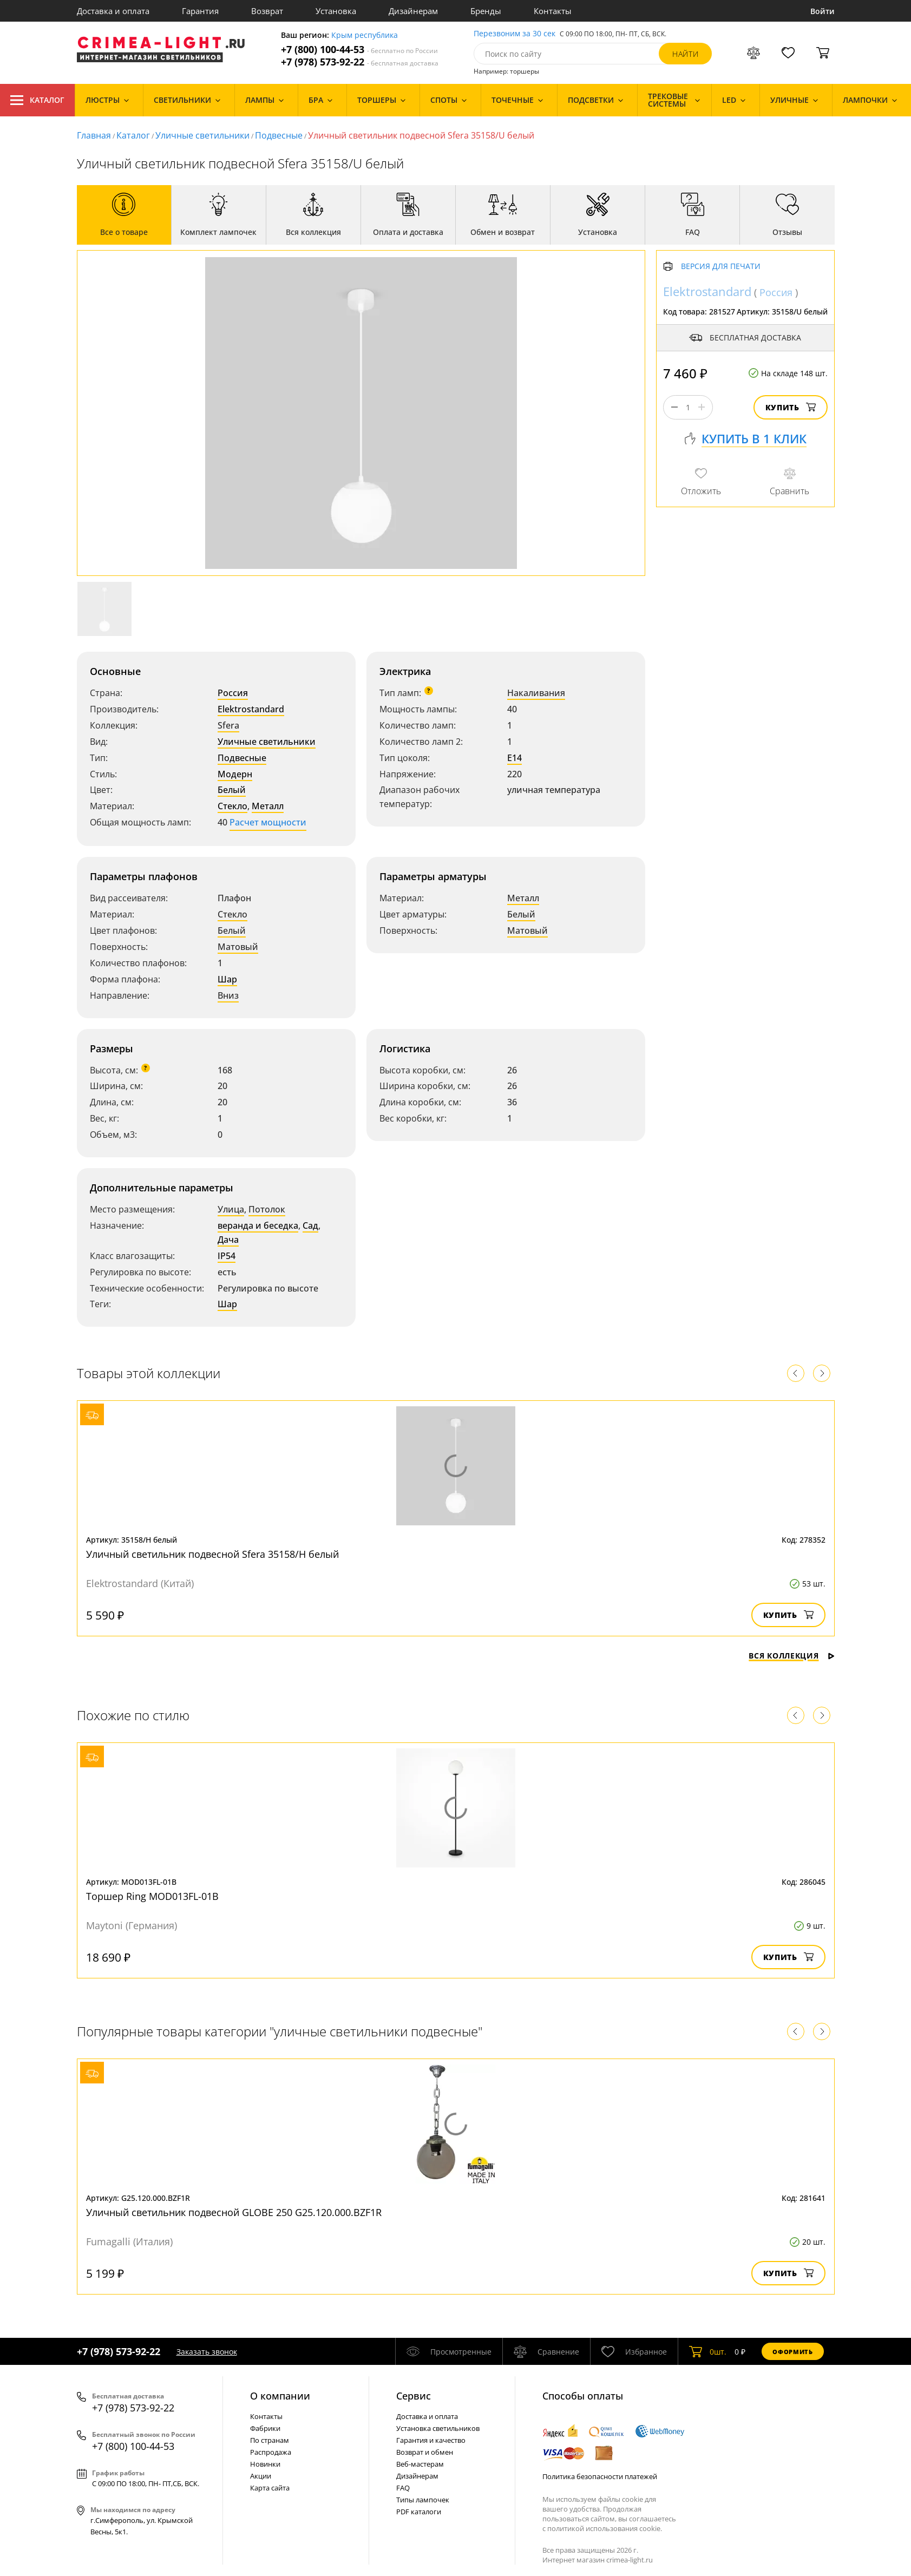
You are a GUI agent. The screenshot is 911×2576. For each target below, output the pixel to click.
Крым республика (364, 35)
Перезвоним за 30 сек (514, 33)
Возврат (267, 10)
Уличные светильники (202, 135)
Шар (227, 979)
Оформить (792, 2352)
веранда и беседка (258, 1225)
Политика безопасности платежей (599, 2476)
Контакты (553, 10)
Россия (233, 693)
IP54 (226, 1256)
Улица (231, 1209)
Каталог (37, 100)
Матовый (238, 947)
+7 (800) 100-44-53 (359, 49)
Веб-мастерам (420, 2464)
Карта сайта (270, 2488)
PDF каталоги (418, 2511)
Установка (336, 10)
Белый (232, 790)
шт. (707, 2351)
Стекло (232, 806)
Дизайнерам (413, 10)
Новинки (265, 2464)
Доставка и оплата (113, 10)
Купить (790, 407)
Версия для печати (721, 266)
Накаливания (536, 693)
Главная (94, 135)
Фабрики (265, 2428)
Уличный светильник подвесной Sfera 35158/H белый (212, 1554)
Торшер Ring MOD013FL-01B (152, 1896)
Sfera (228, 725)
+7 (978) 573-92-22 (359, 62)
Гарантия (200, 10)
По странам (269, 2440)
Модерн (235, 774)
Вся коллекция (791, 1655)
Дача (228, 1240)
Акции (260, 2476)
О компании (280, 2395)
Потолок (266, 1209)
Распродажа (270, 2452)
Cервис (413, 2395)
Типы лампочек (422, 2500)
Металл (268, 806)
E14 (514, 758)
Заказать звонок (206, 2351)
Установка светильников (438, 2428)
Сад (310, 1225)
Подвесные (279, 135)
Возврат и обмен (424, 2452)
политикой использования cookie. (604, 2528)
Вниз (228, 995)
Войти (822, 11)
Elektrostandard (251, 709)
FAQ (403, 2488)
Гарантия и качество (431, 2440)
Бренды (485, 10)
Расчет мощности (268, 822)
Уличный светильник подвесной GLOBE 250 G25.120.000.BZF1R (234, 2212)
